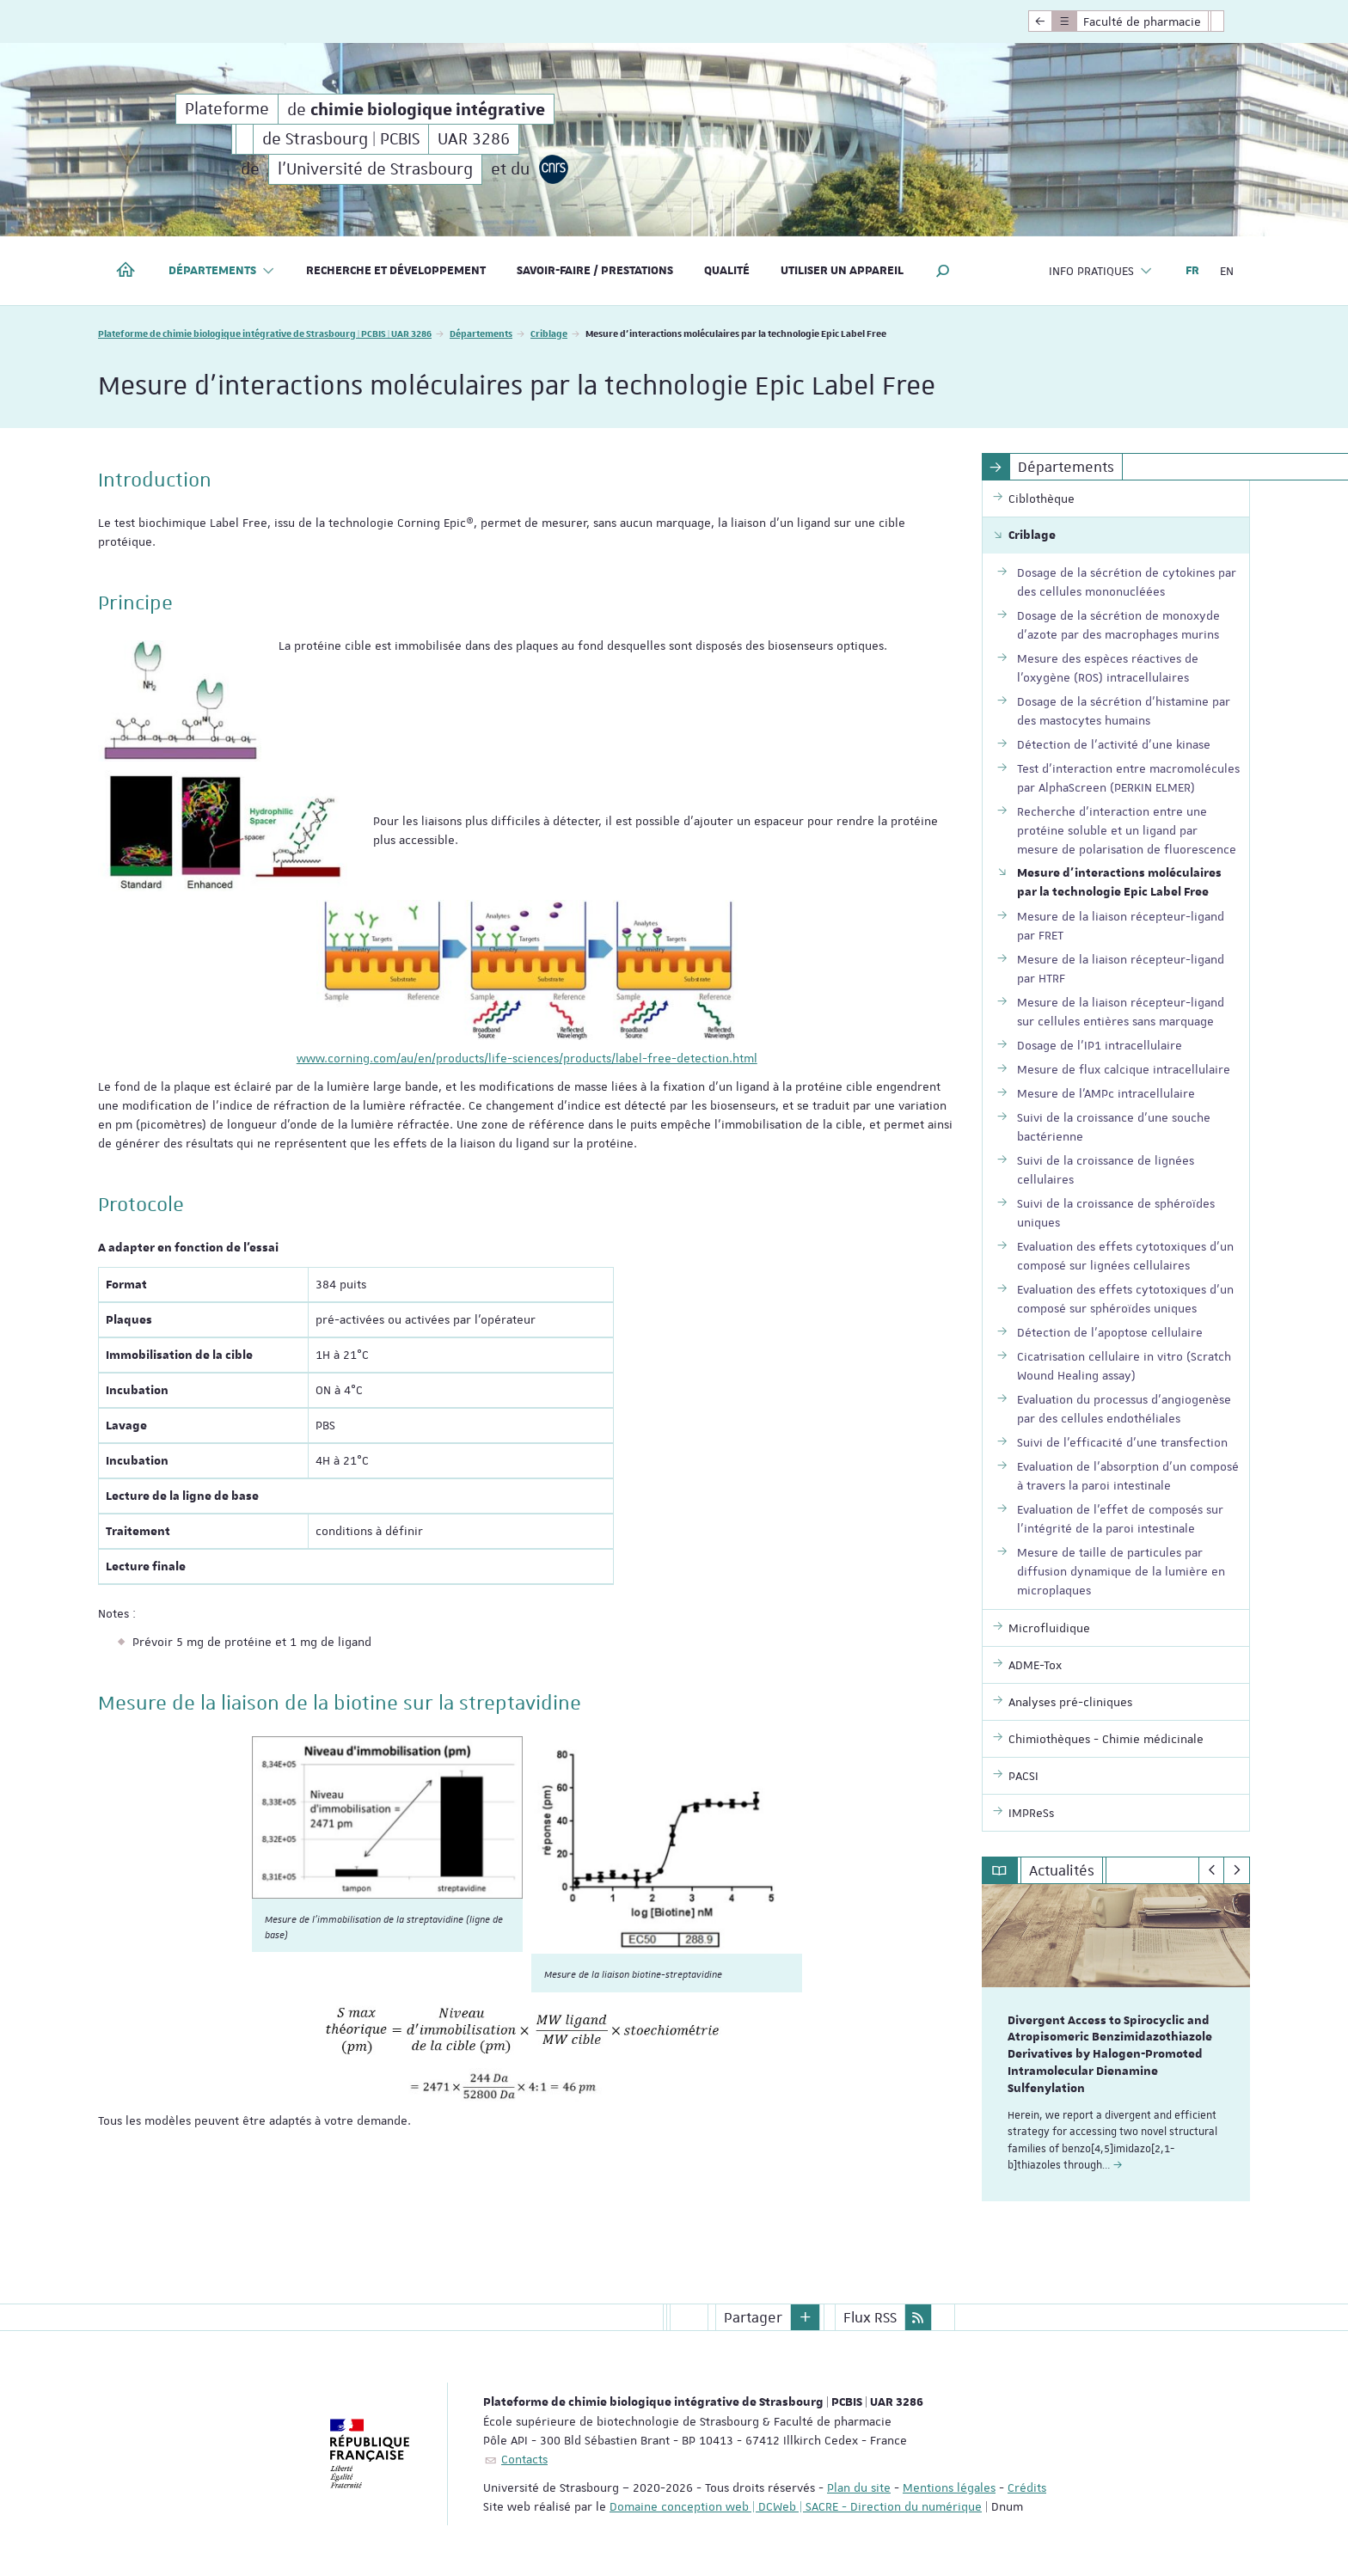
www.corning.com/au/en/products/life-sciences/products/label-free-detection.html (527, 1058)
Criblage (548, 333)
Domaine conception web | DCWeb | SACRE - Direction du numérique (796, 2505)
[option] (1116, 2042)
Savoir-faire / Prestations (595, 270)
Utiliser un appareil (842, 270)
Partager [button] (753, 2316)
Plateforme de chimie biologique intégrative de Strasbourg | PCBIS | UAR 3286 (265, 333)
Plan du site (859, 2486)
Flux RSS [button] (870, 2316)
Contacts (524, 2458)
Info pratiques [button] (1101, 271)
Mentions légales (949, 2486)
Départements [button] (221, 271)
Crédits (1027, 2486)
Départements (481, 333)
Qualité (727, 270)
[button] (943, 270)
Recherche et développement (396, 270)
